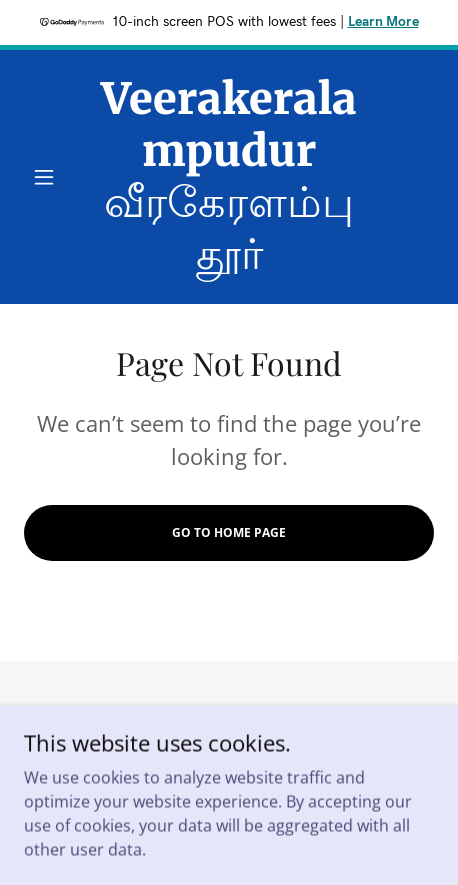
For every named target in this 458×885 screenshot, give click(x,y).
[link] (229, 177)
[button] (55, 177)
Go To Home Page (229, 532)
